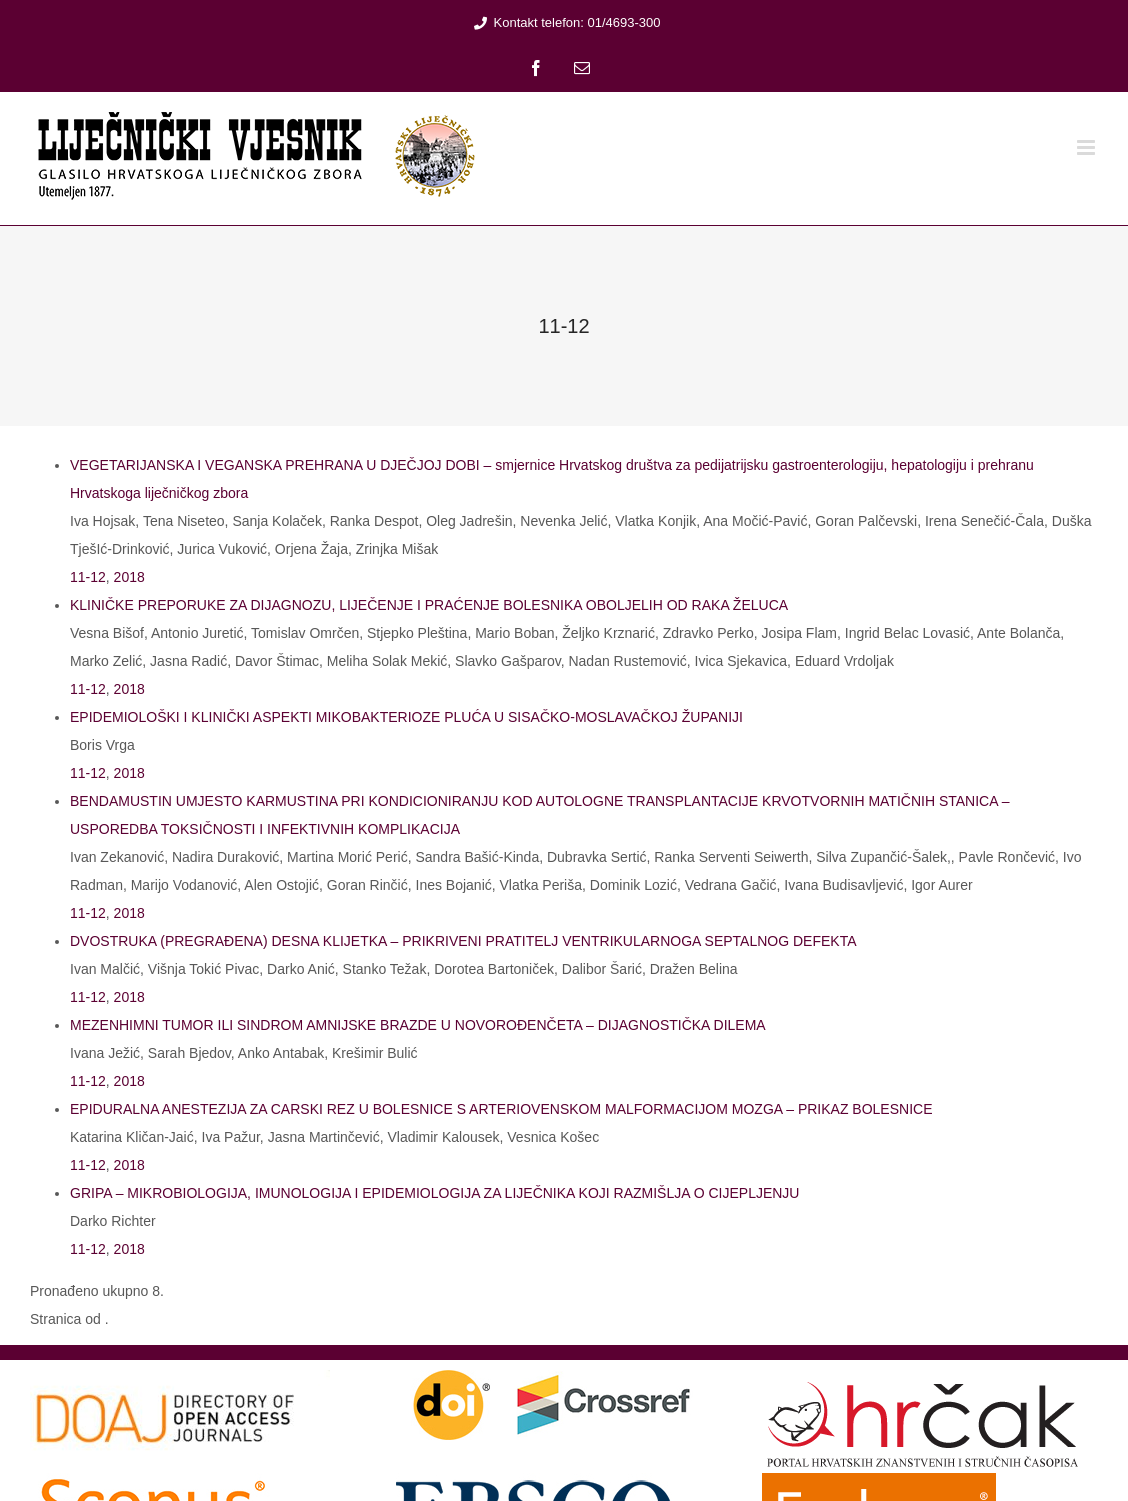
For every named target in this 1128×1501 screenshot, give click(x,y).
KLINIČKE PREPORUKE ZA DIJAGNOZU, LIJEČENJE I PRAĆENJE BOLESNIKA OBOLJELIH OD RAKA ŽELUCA (429, 605)
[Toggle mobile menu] (1087, 147)
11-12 (88, 577)
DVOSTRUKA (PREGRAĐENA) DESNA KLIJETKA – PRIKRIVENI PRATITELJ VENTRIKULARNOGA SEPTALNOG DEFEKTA (463, 941)
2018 (129, 577)
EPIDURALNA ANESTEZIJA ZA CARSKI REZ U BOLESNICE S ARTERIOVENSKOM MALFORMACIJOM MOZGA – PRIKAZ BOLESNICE (501, 1109)
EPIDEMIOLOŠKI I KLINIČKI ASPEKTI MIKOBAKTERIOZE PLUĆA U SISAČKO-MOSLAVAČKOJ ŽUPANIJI (406, 717)
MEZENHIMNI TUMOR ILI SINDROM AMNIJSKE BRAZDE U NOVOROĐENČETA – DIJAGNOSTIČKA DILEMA (418, 1025)
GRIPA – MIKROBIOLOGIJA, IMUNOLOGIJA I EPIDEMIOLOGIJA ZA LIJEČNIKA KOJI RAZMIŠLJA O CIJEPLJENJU (434, 1193)
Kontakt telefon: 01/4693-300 (564, 22)
